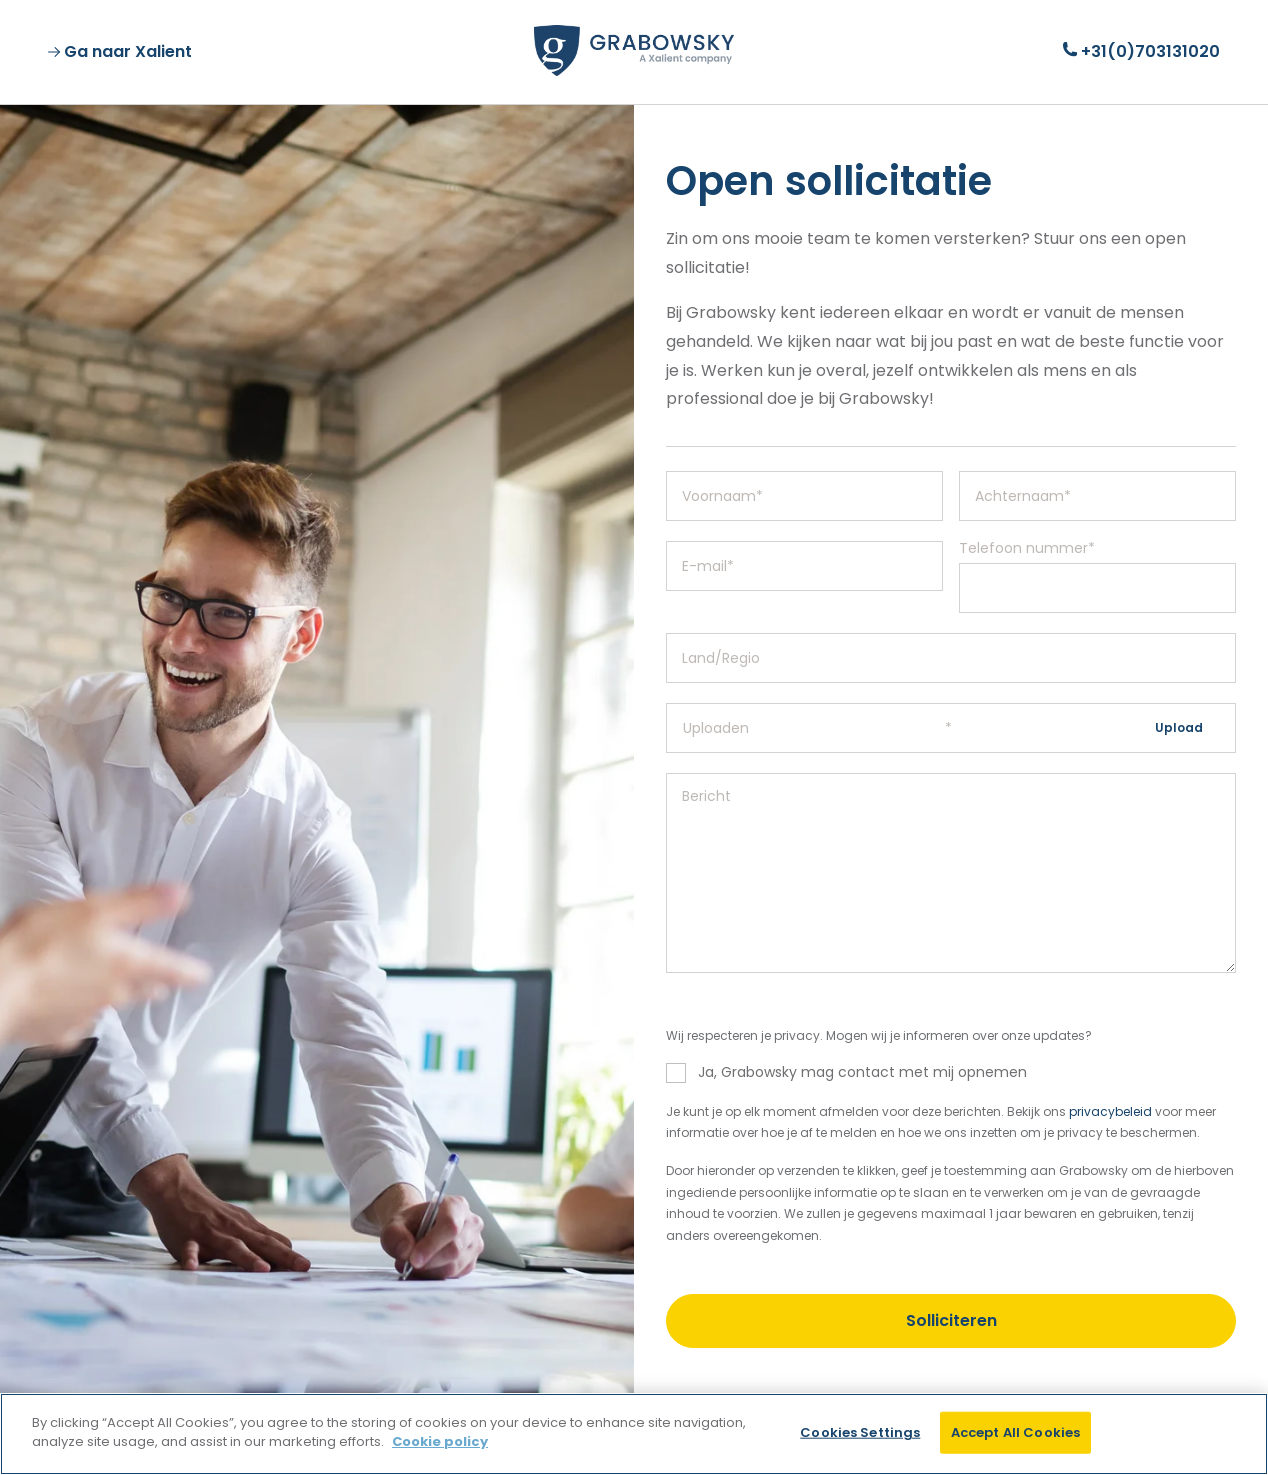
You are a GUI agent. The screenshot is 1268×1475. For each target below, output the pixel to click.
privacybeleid (1110, 1111)
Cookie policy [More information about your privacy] (440, 1441)
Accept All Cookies (1015, 1432)
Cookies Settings (860, 1432)
